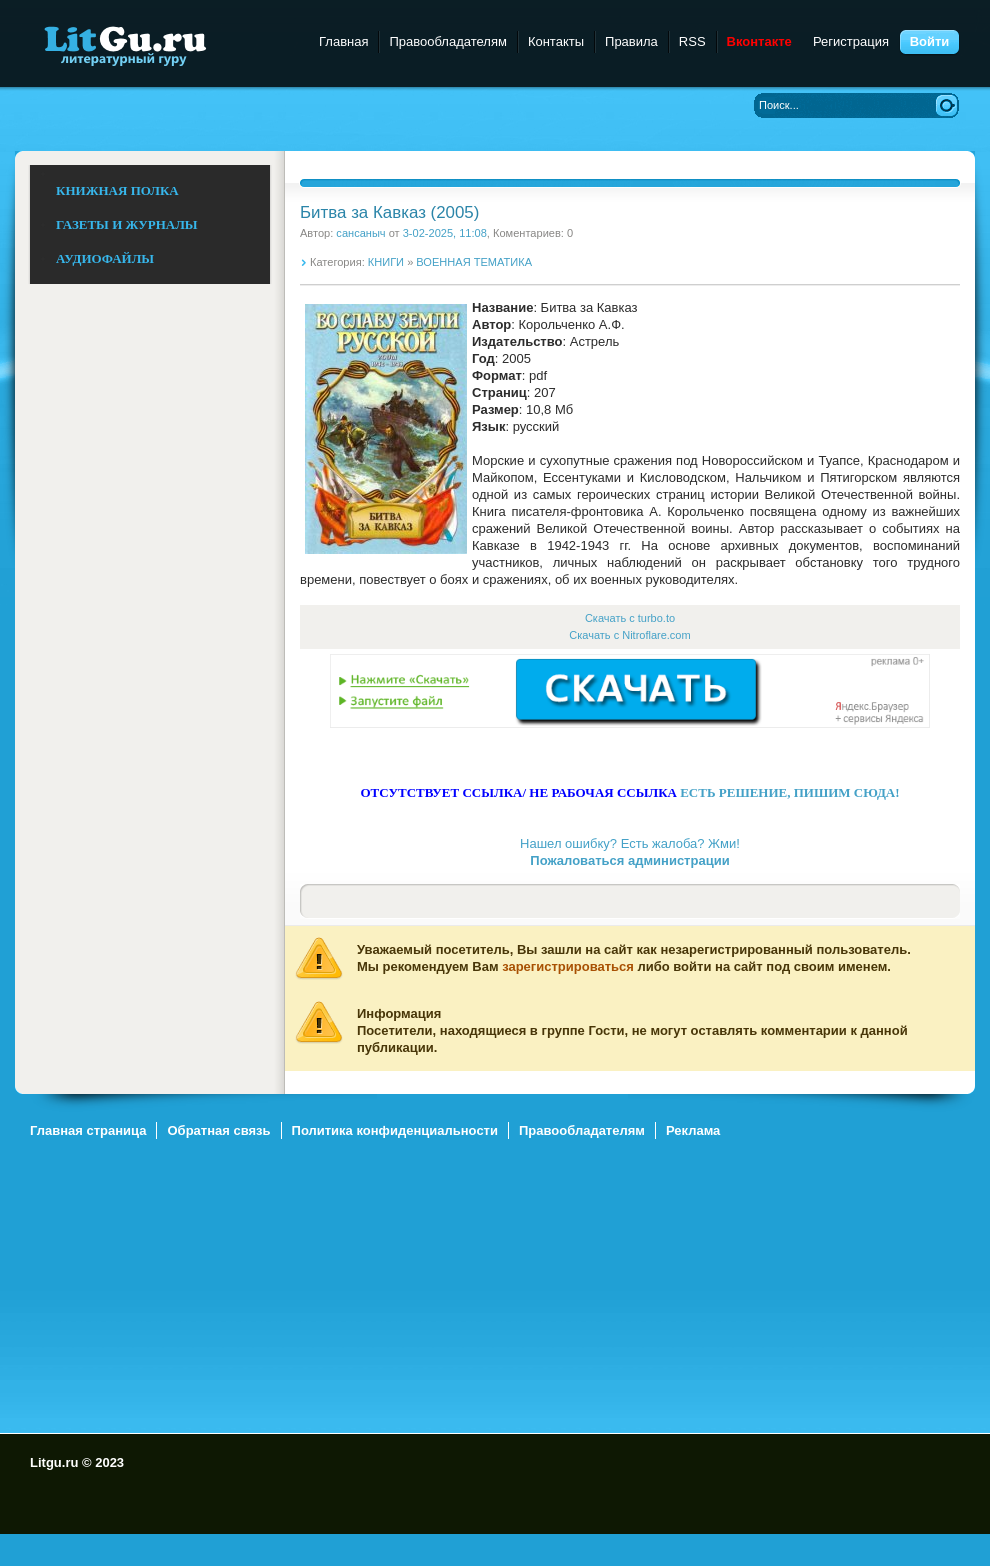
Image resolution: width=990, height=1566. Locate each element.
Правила (631, 41)
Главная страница (88, 1130)
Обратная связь (218, 1130)
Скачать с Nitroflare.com (629, 635)
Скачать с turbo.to (630, 618)
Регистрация (851, 41)
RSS (692, 41)
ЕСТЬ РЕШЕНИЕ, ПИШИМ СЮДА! (789, 792)
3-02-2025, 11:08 (445, 233)
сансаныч (360, 233)
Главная (343, 41)
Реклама (693, 1130)
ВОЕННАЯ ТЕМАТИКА (474, 262)
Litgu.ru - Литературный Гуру (162, 44)
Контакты (556, 41)
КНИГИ (386, 262)
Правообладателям (447, 41)
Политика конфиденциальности (395, 1130)
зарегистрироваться (568, 966)
